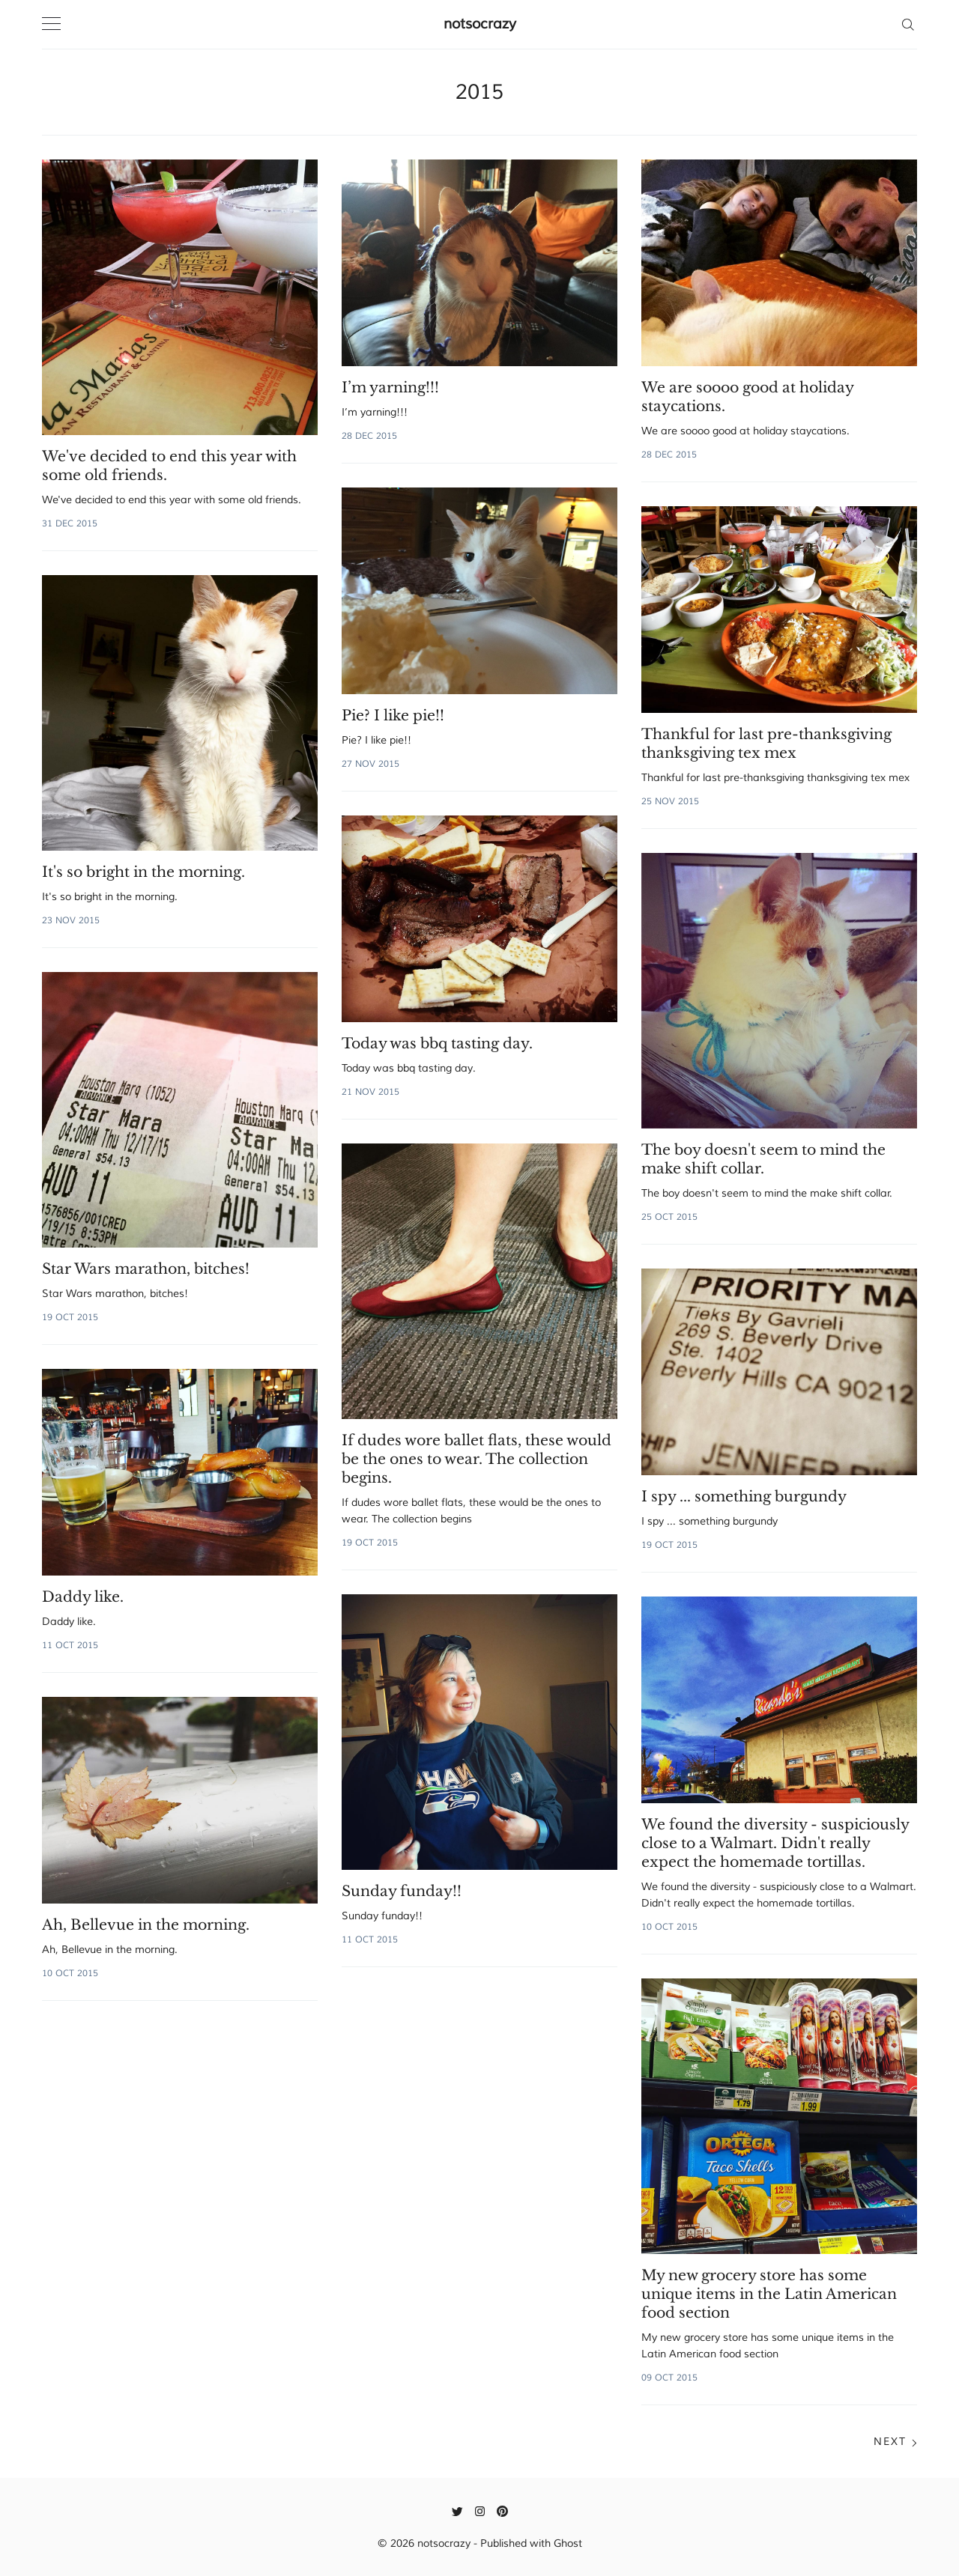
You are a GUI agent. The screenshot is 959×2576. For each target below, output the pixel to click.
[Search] (907, 23)
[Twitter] (457, 2510)
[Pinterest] (502, 2510)
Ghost (568, 2543)
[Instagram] (480, 2510)
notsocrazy (480, 24)
